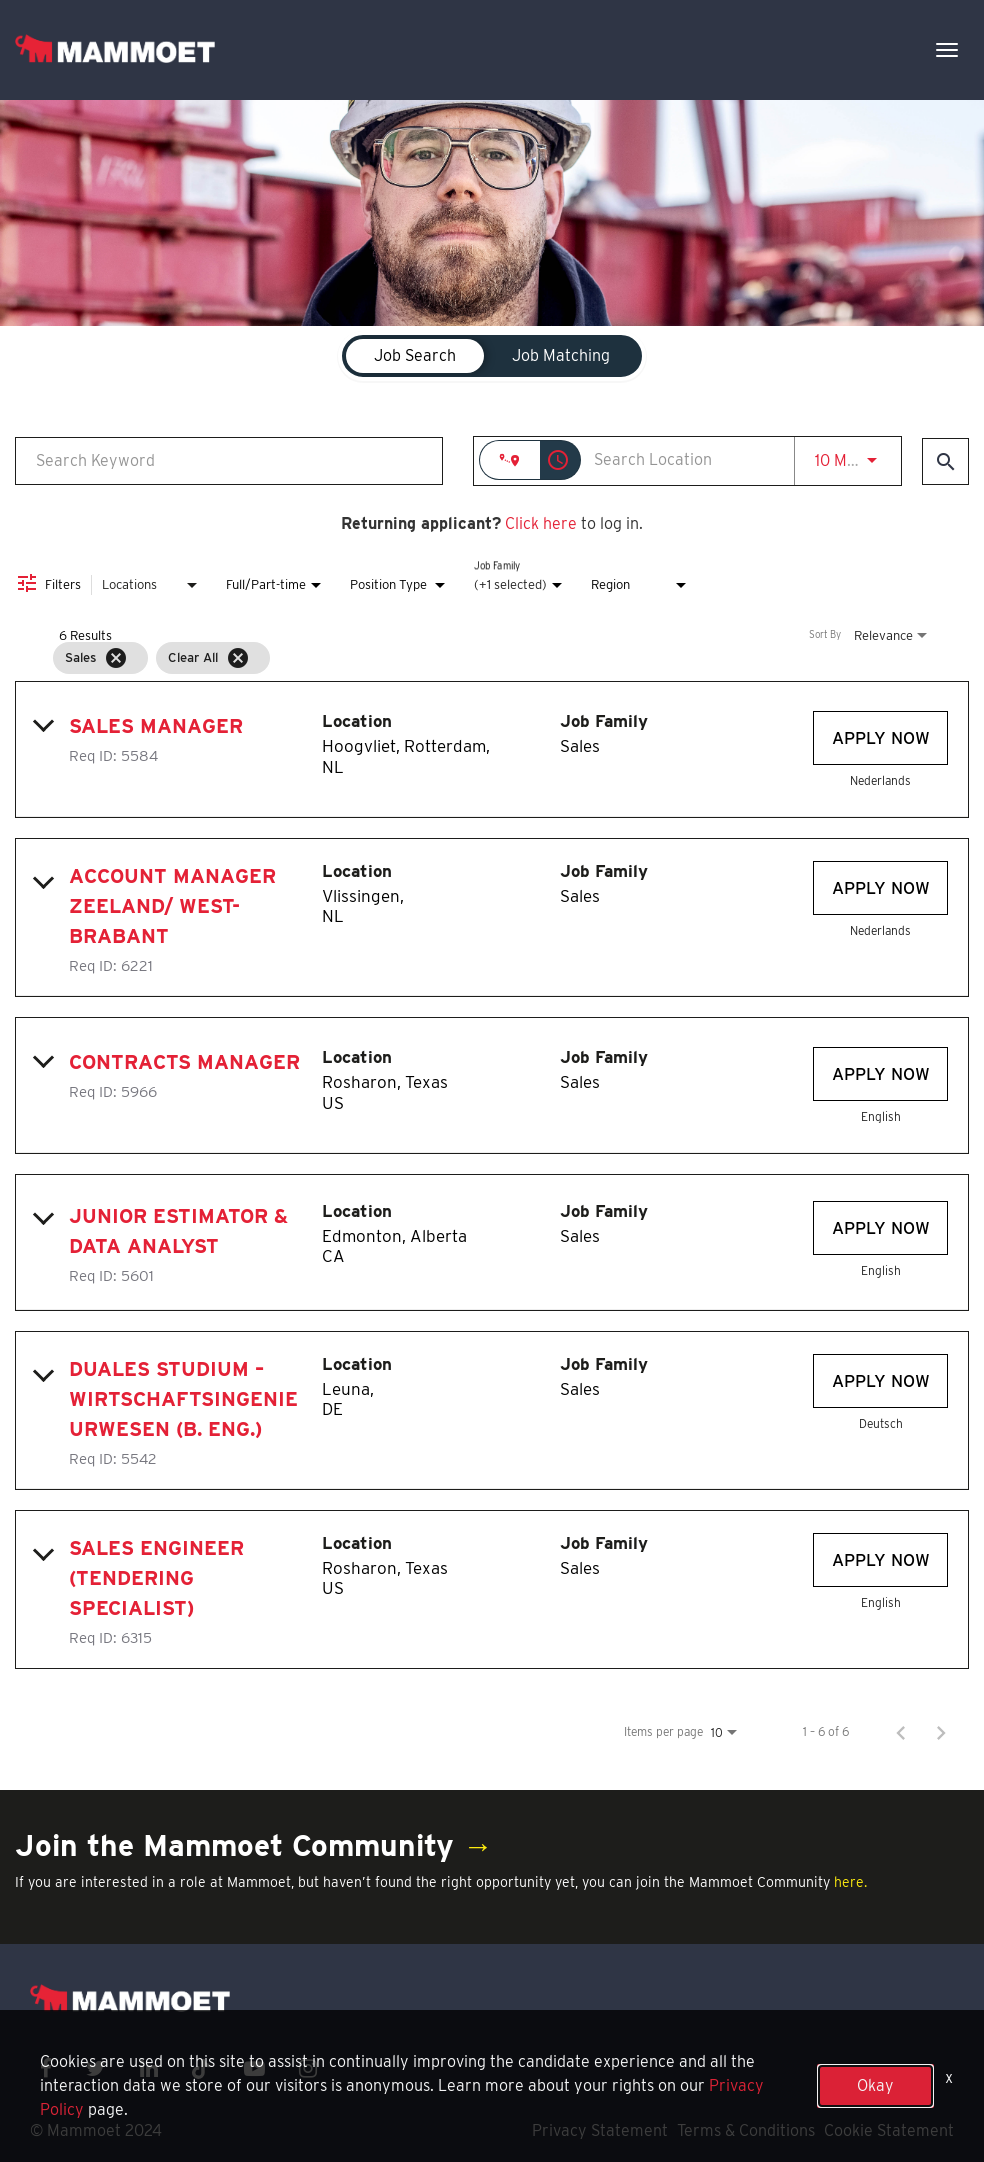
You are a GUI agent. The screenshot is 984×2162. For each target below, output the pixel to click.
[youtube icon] (254, 2068)
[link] (492, 749)
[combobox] (229, 460)
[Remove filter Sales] (116, 658)
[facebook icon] (46, 2068)
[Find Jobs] (945, 461)
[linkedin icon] (149, 2068)
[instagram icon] (308, 2068)
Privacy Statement (600, 2130)
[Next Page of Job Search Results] (941, 1732)
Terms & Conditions (746, 2130)
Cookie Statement (889, 2130)
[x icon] (201, 2068)
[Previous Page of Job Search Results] (901, 1732)
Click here (541, 523)
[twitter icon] (96, 2068)
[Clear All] (238, 658)
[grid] (453, 658)
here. (850, 1882)
